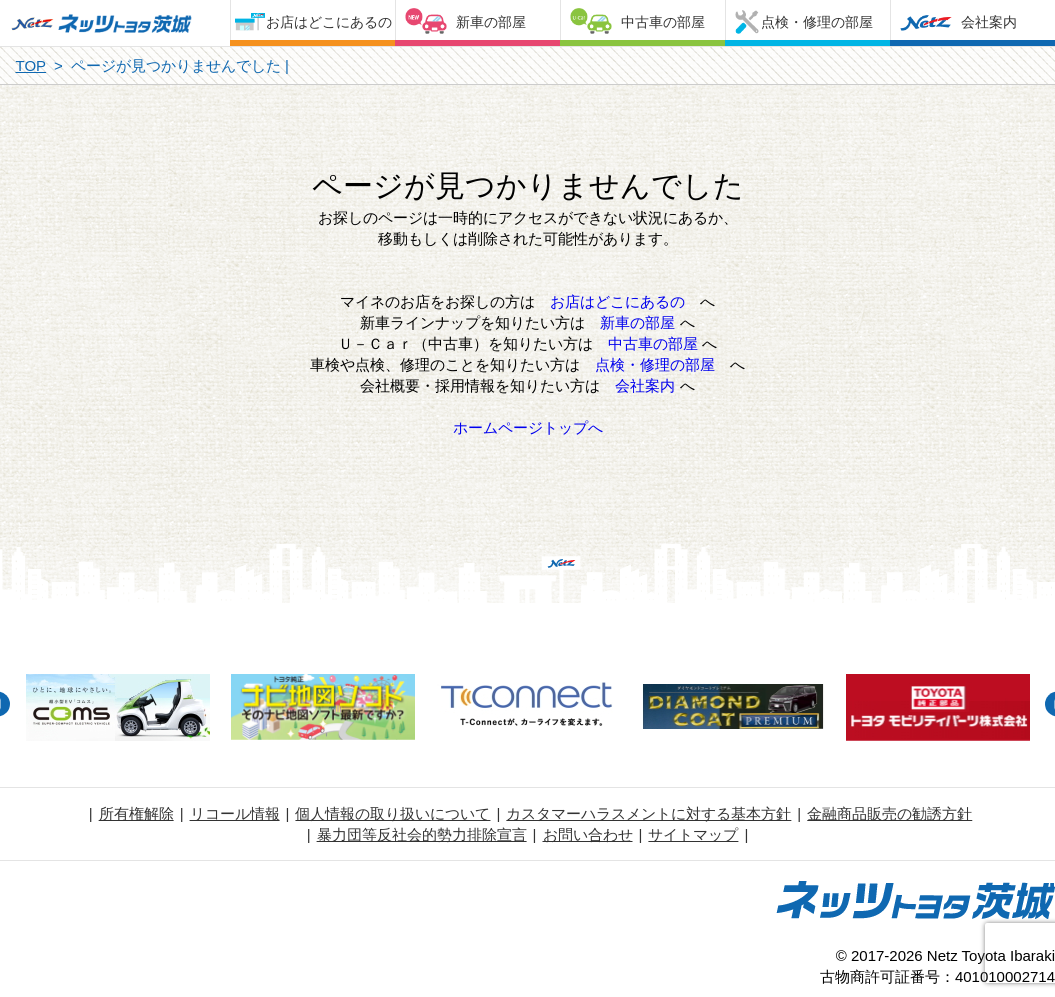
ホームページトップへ (528, 427)
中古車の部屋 (663, 22)
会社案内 (989, 22)
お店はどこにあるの (329, 22)
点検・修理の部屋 (817, 22)
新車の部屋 (491, 22)
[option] (118, 710)
